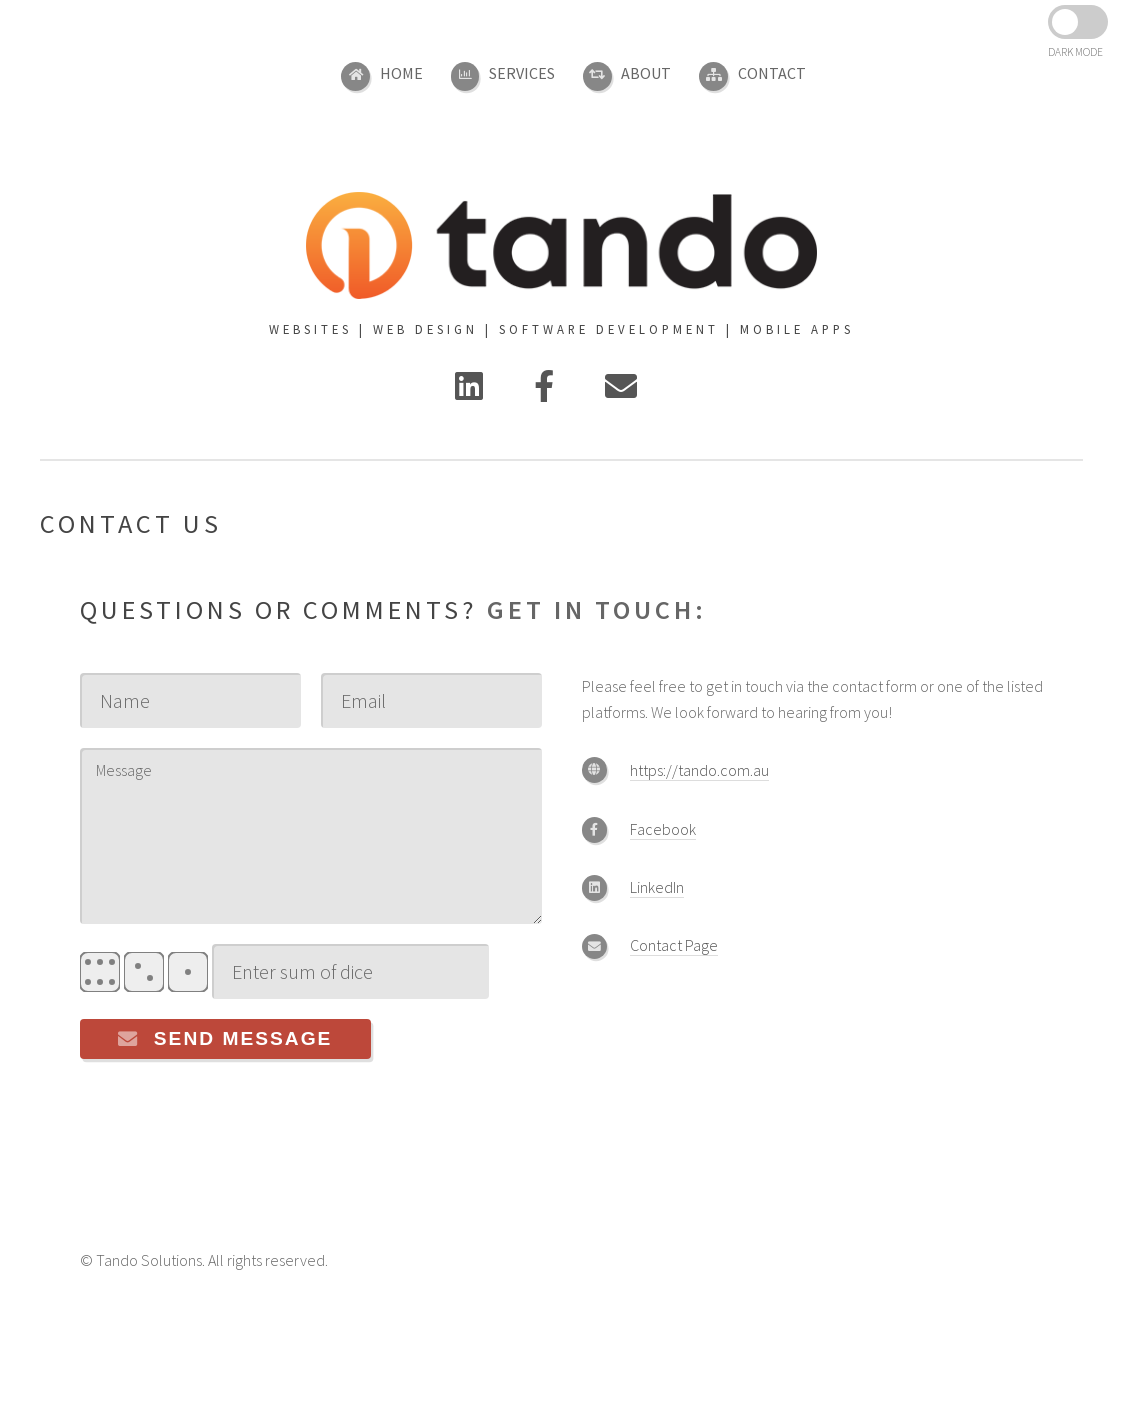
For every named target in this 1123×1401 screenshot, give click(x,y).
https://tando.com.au (699, 770)
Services (522, 73)
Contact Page (674, 945)
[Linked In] (469, 392)
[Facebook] (544, 392)
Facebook (663, 829)
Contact (772, 73)
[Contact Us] (621, 392)
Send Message (243, 1038)
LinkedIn (657, 887)
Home (401, 73)
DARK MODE (1075, 52)
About (646, 73)
